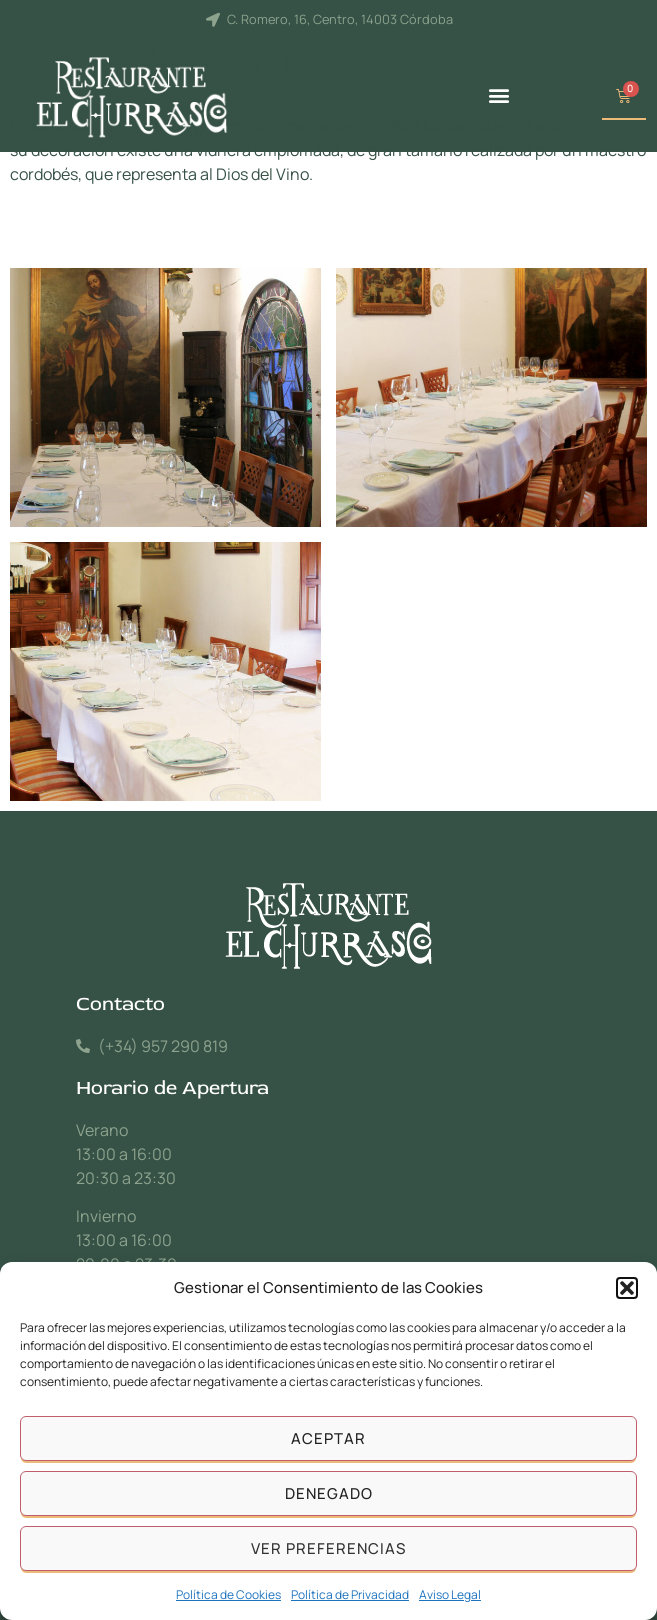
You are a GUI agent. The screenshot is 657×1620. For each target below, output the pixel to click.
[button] (627, 1288)
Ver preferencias (328, 1548)
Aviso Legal (450, 1594)
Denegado (329, 1493)
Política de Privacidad (350, 1594)
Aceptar (328, 1438)
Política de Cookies (228, 1594)
